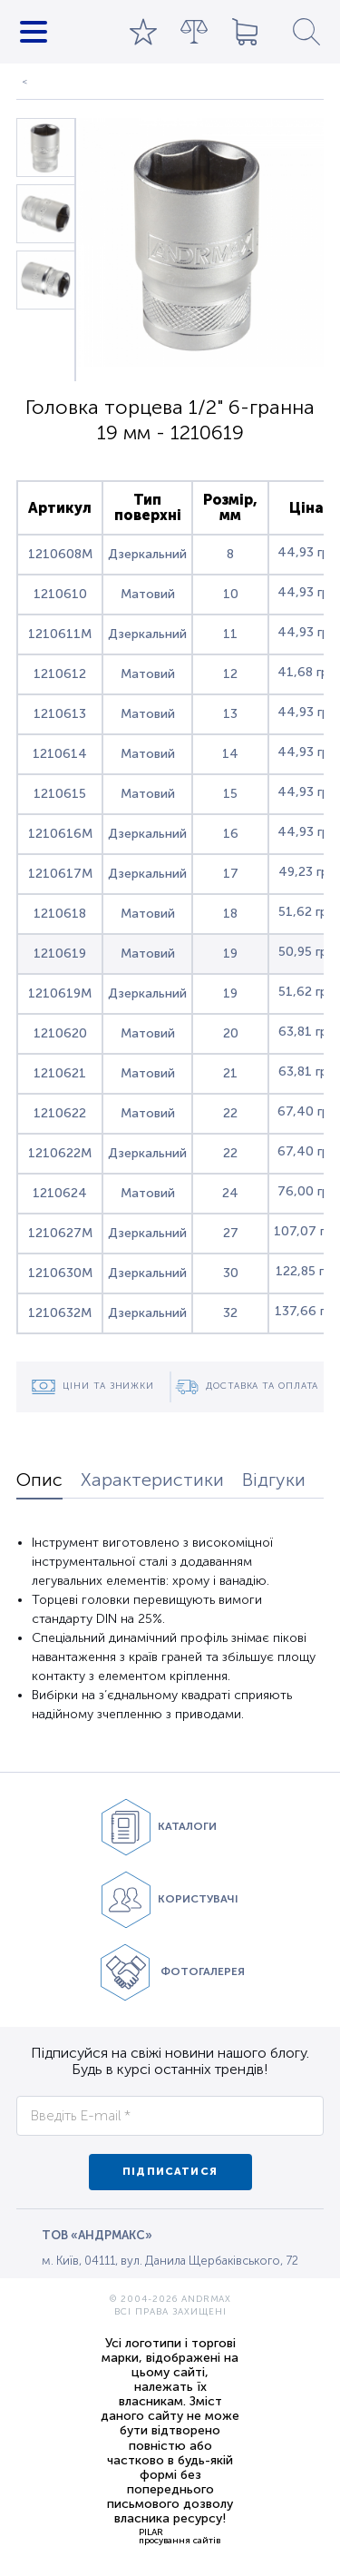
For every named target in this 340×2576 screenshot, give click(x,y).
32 (230, 1313)
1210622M (60, 1153)
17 (230, 873)
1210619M (60, 993)
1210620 (60, 1033)
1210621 (60, 1073)
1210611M (60, 634)
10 (230, 594)
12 (230, 674)
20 (230, 1033)
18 (230, 913)
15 (230, 793)
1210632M (60, 1313)
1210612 (60, 674)
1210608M (60, 554)
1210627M (60, 1233)
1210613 (60, 714)
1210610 (60, 594)
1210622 (60, 1113)
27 (230, 1233)
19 (230, 953)
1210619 (60, 953)
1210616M (60, 833)
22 (230, 1113)
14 (230, 754)
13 (230, 714)
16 (230, 833)
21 (230, 1073)
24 (230, 1193)
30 (230, 1273)
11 (230, 634)
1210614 (60, 754)
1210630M (60, 1273)
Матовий (148, 594)
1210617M (60, 873)
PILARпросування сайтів (179, 2536)
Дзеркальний (147, 554)
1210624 (60, 1193)
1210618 (60, 913)
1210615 (60, 793)
